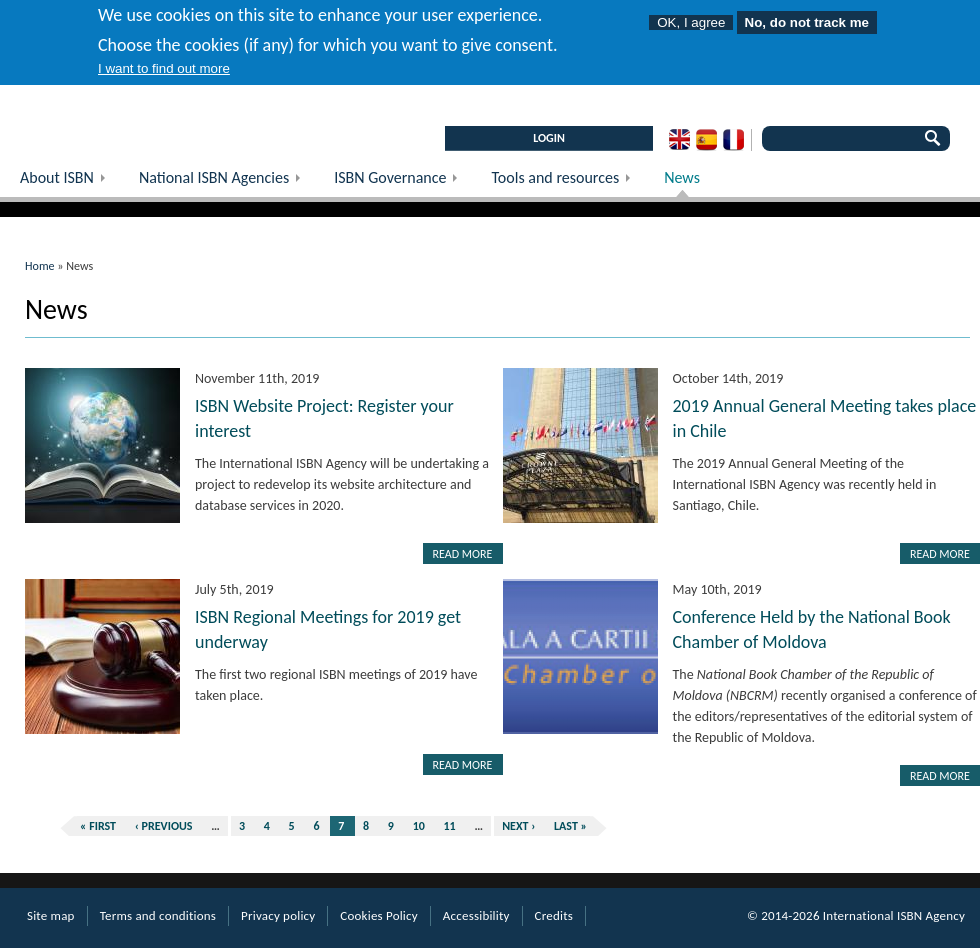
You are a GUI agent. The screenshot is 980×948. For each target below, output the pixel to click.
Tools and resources (567, 182)
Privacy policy (278, 915)
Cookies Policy (379, 915)
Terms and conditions (158, 915)
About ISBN (69, 182)
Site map (51, 915)
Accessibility (476, 915)
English (679, 140)
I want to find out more (164, 54)
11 (450, 826)
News (682, 177)
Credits (554, 915)
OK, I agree (691, 8)
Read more (463, 554)
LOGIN (549, 138)
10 (419, 826)
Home (40, 266)
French (733, 140)
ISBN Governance (402, 182)
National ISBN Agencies (226, 182)
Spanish (706, 140)
